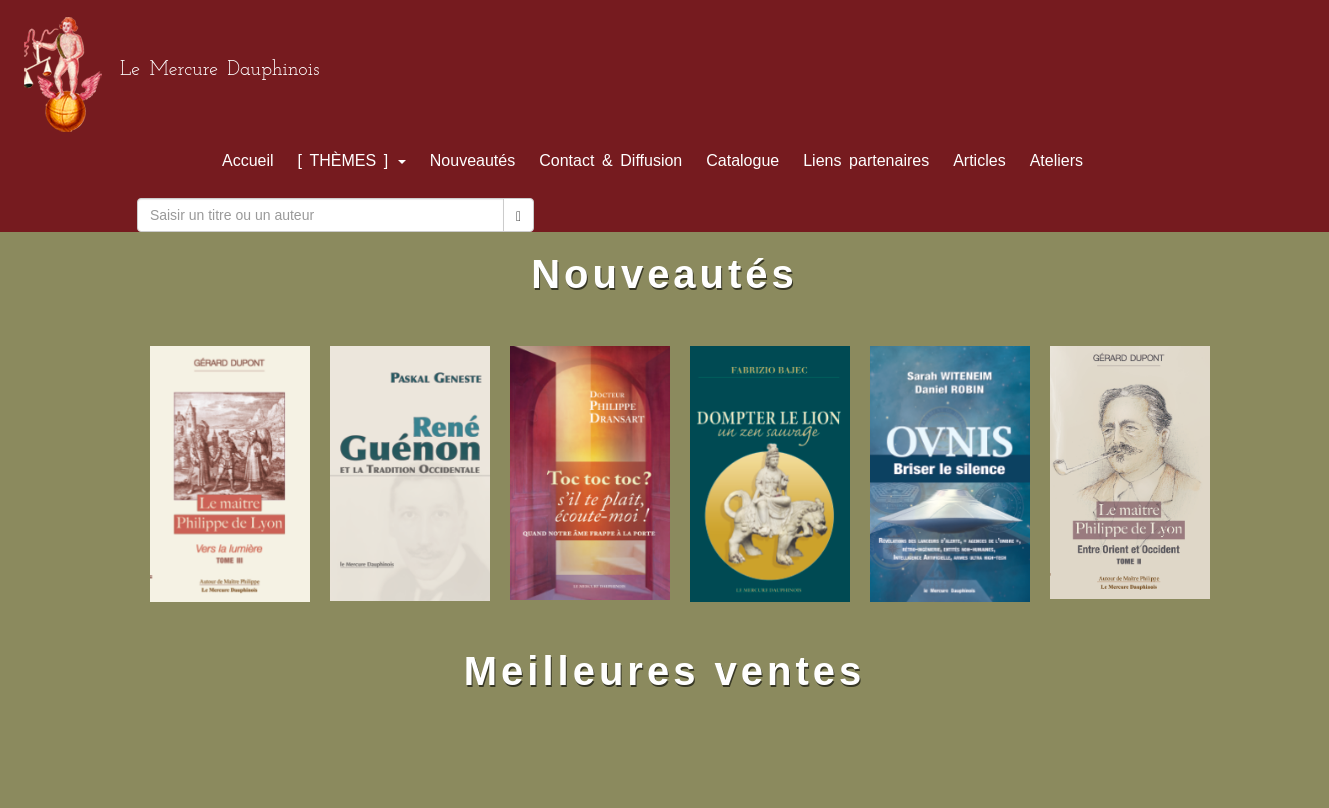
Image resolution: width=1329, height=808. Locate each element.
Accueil (248, 160)
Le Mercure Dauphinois (219, 70)
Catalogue (742, 160)
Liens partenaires (866, 160)
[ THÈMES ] (352, 160)
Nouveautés (472, 160)
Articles (979, 160)
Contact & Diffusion (610, 160)
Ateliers (1056, 160)
